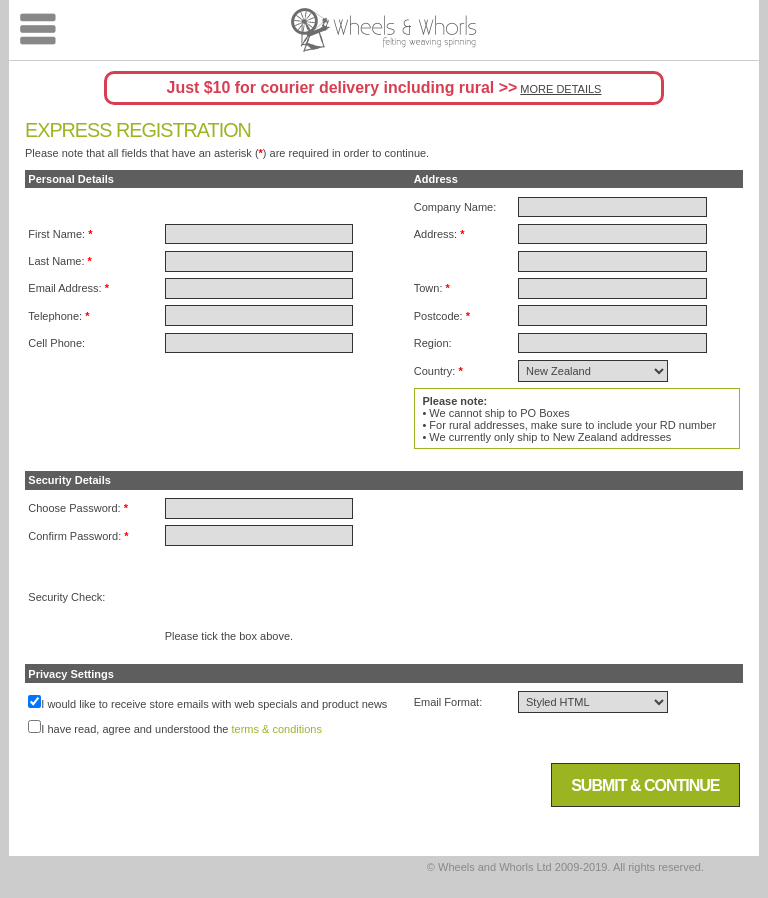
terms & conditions (277, 729)
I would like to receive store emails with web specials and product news (214, 704)
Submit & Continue (645, 785)
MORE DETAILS (560, 89)
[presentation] (317, 591)
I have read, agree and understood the (134, 729)
